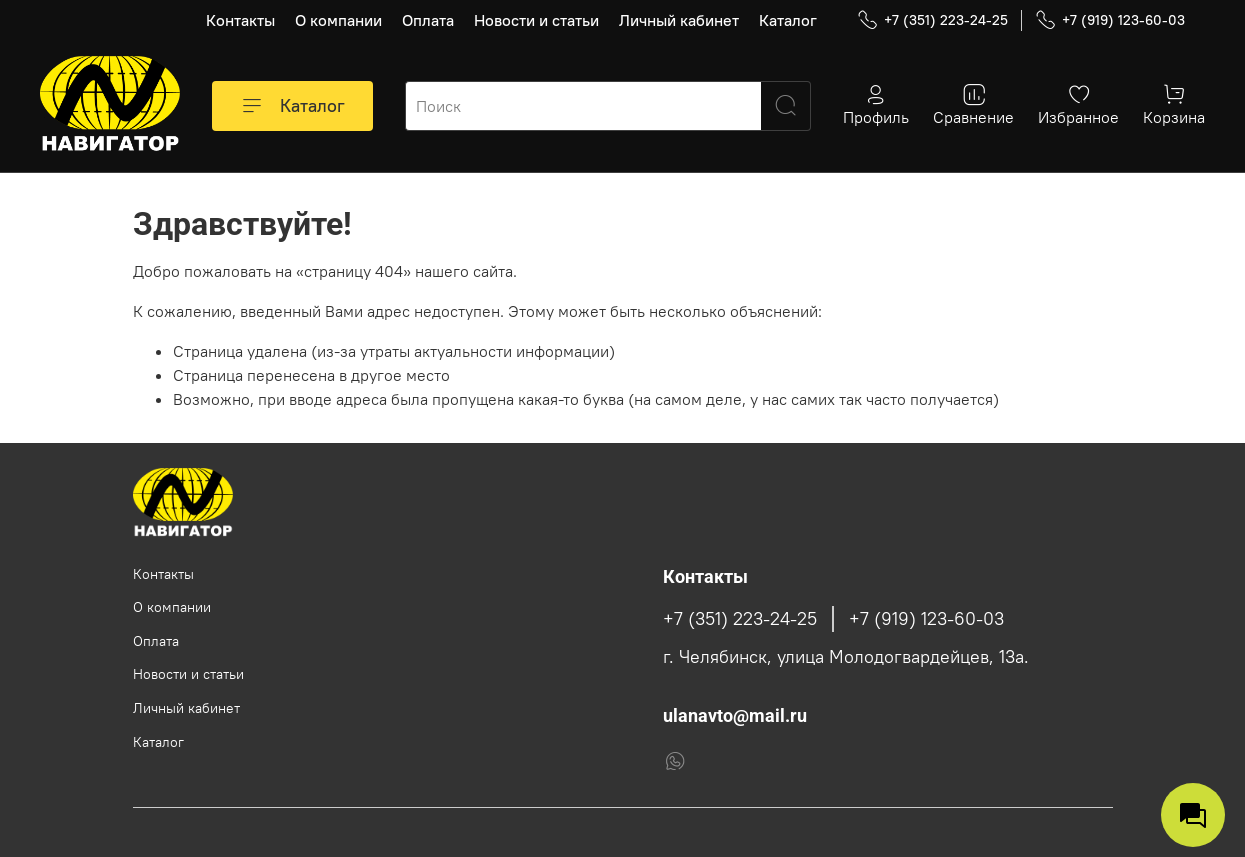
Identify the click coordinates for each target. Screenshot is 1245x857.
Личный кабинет (679, 20)
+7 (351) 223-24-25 (932, 20)
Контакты (240, 20)
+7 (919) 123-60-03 (1110, 20)
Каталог (788, 20)
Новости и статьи (536, 20)
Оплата (428, 20)
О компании (338, 20)
